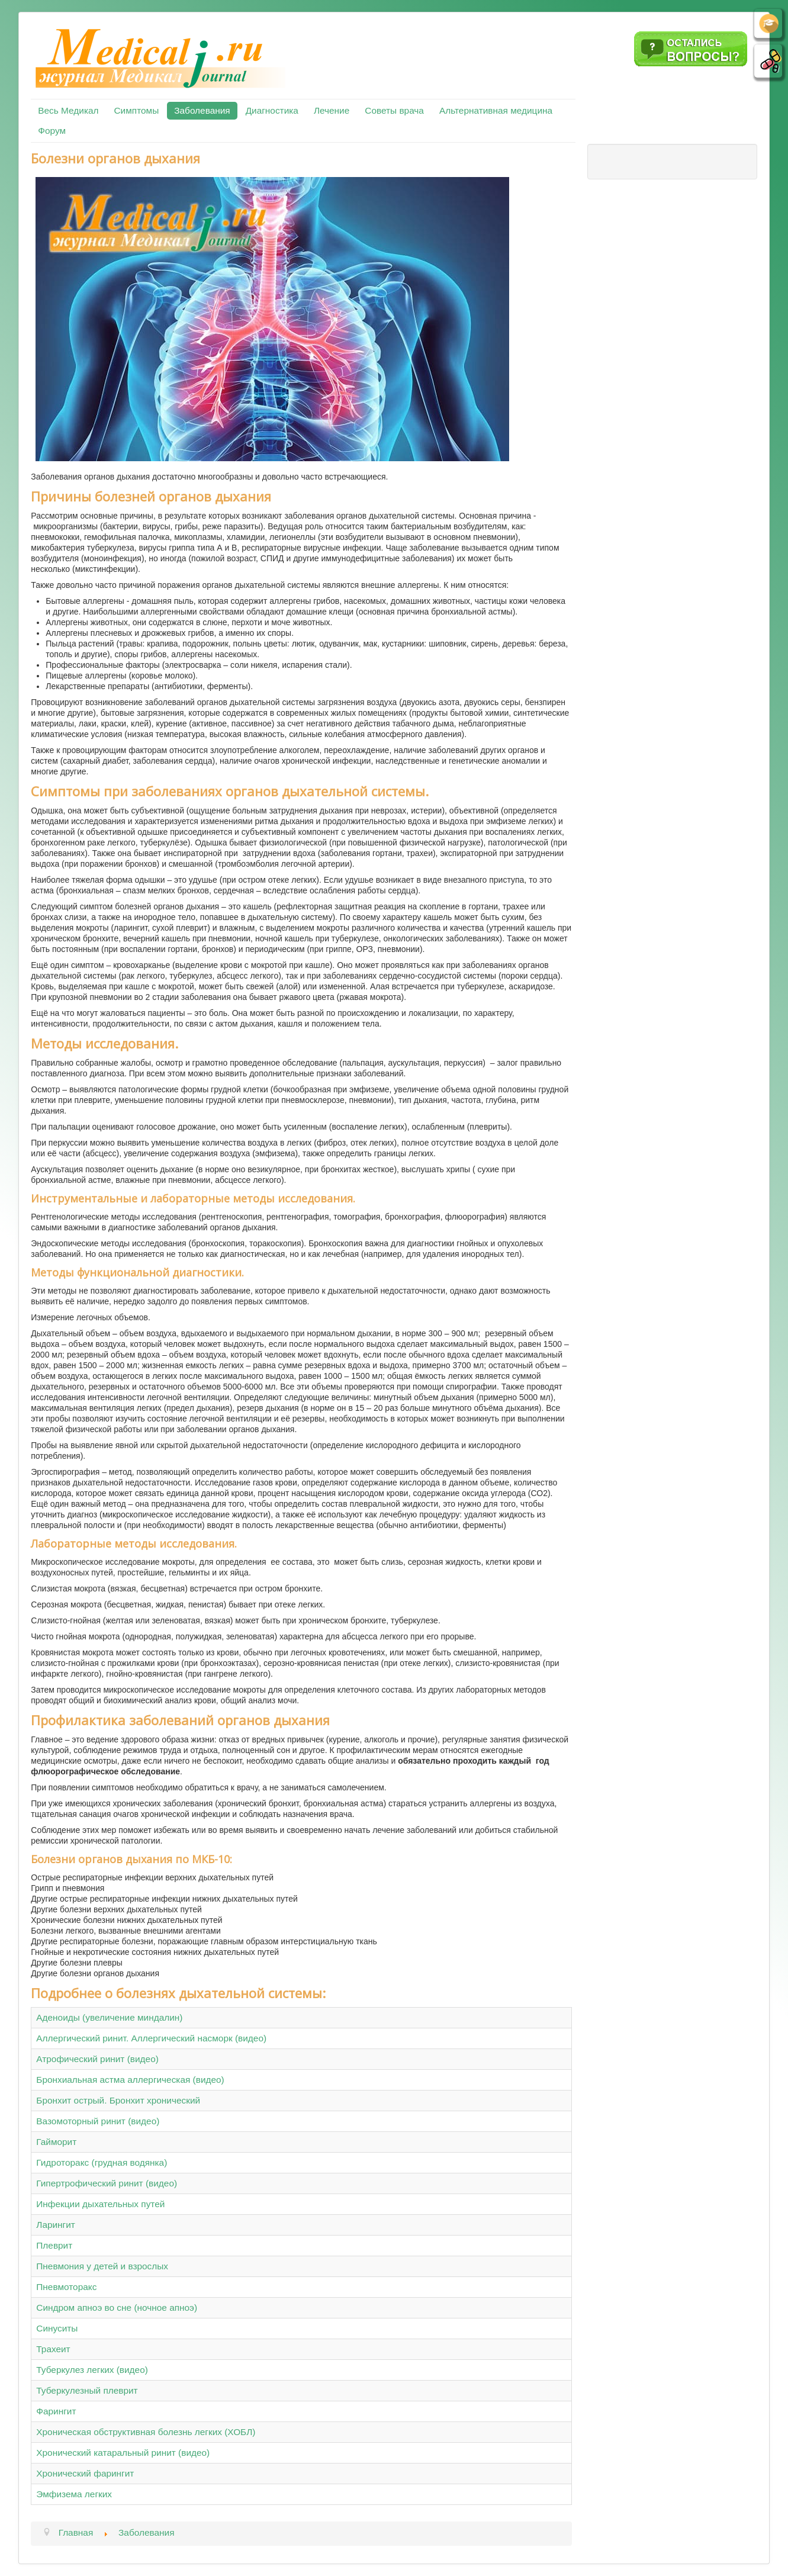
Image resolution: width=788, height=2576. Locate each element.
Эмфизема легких (74, 2494)
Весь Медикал (68, 110)
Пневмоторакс (66, 2287)
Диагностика (272, 110)
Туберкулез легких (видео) (92, 2370)
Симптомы (136, 110)
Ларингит (55, 2225)
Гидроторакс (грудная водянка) (101, 2162)
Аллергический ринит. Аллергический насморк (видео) (151, 2038)
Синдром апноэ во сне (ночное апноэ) (116, 2307)
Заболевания (202, 110)
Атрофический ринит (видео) (97, 2059)
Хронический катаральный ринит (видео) (123, 2453)
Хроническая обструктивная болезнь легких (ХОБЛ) (145, 2432)
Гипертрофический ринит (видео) (106, 2183)
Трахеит (53, 2349)
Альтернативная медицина (495, 110)
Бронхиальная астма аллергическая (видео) (130, 2080)
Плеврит (54, 2245)
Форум (52, 131)
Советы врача (394, 110)
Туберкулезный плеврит (86, 2390)
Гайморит (56, 2142)
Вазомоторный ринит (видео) (97, 2121)
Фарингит (56, 2411)
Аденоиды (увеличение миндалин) (109, 2017)
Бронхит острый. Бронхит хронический (118, 2100)
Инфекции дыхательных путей (100, 2204)
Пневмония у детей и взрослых (102, 2266)
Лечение (331, 110)
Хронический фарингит (85, 2473)
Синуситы (57, 2328)
